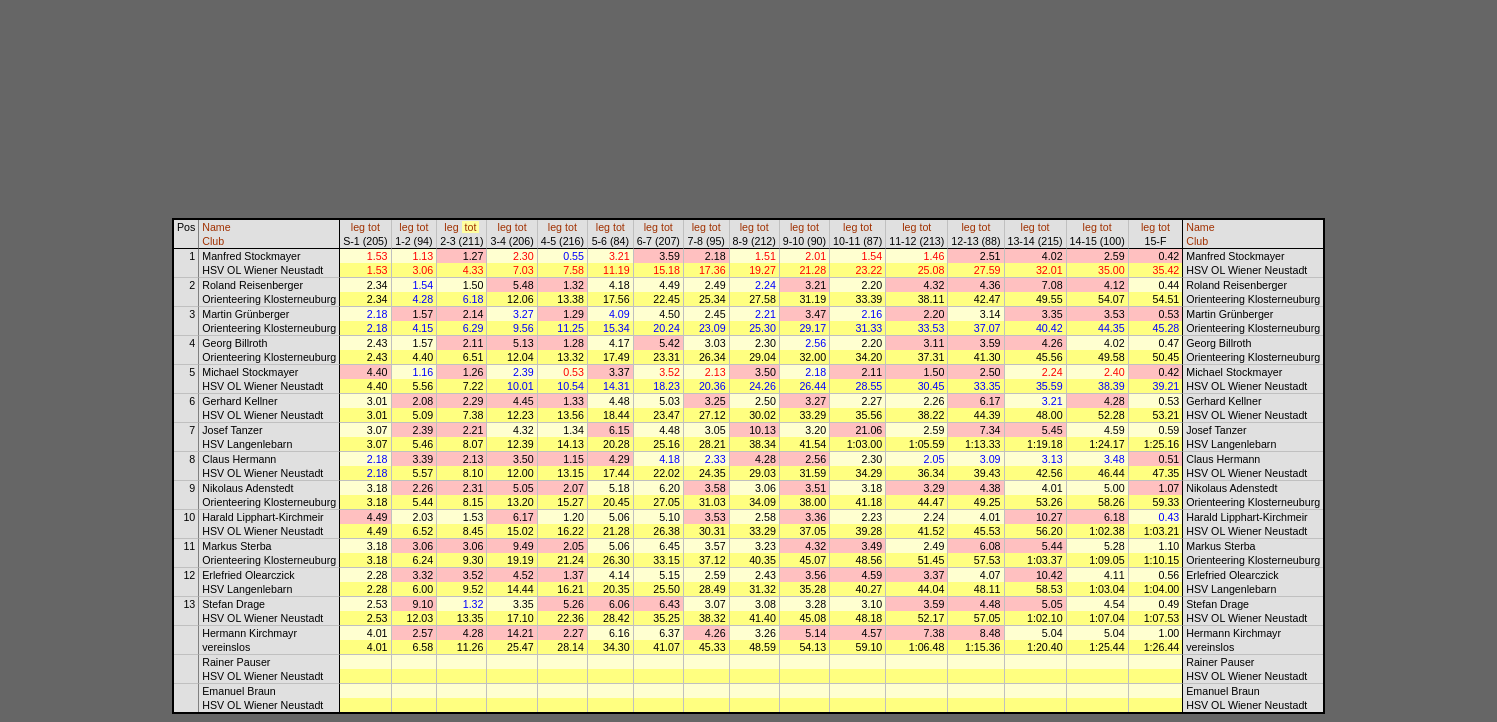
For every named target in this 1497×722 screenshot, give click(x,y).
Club (213, 241)
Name (216, 227)
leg (358, 227)
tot (374, 227)
